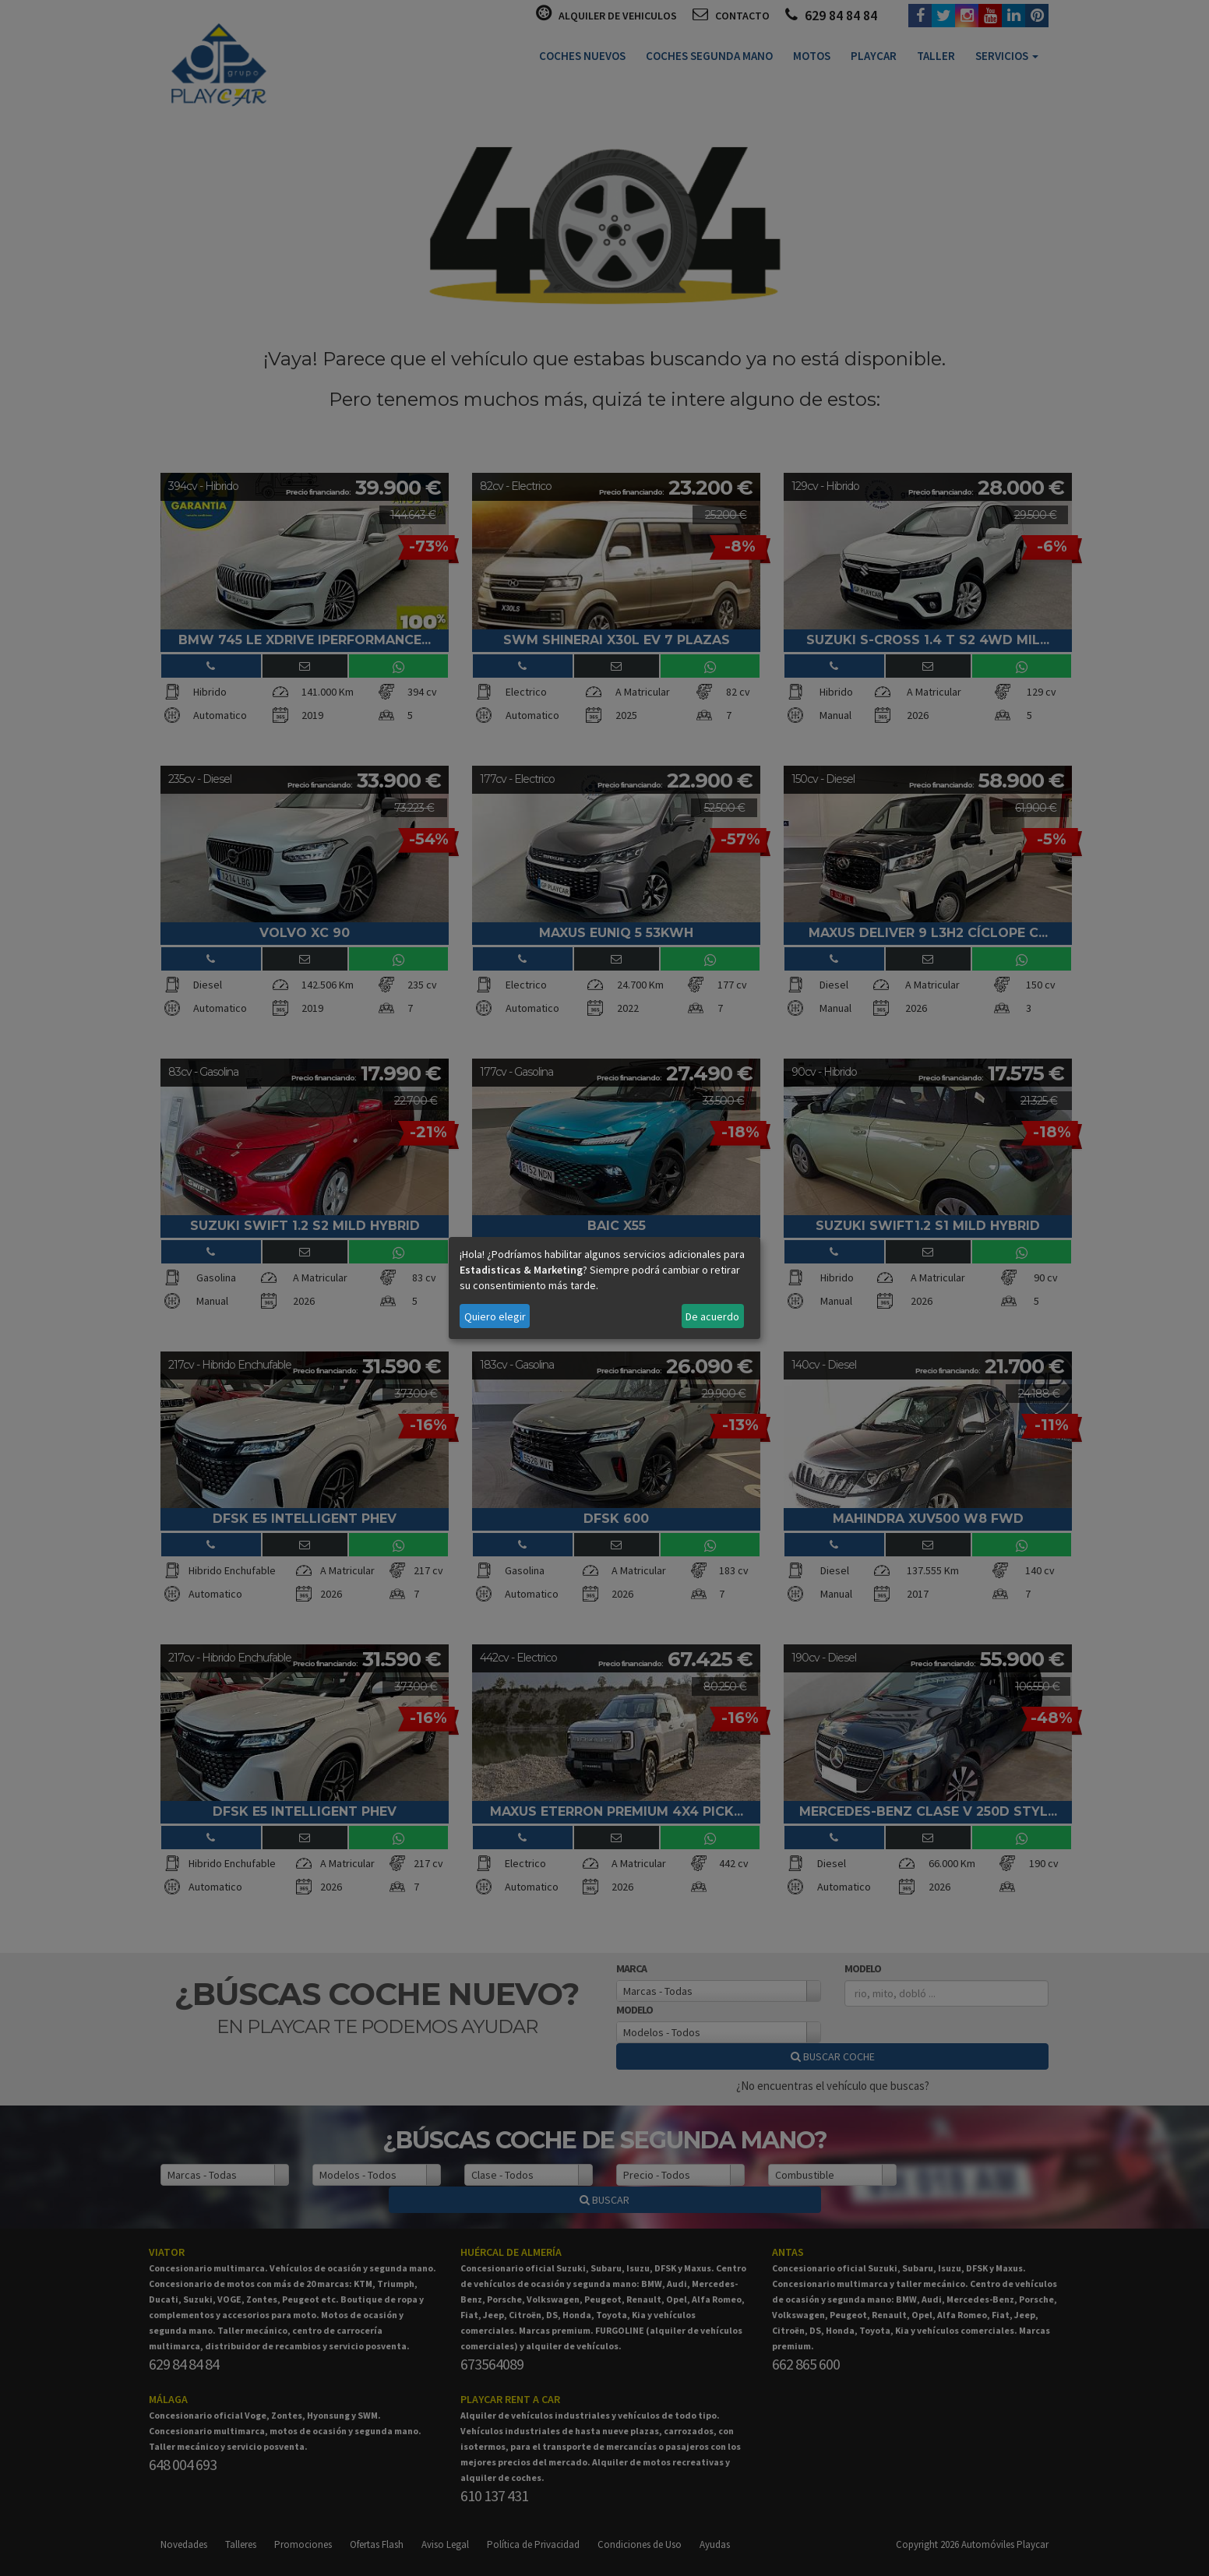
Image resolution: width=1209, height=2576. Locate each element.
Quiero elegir (495, 1316)
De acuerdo (712, 1316)
